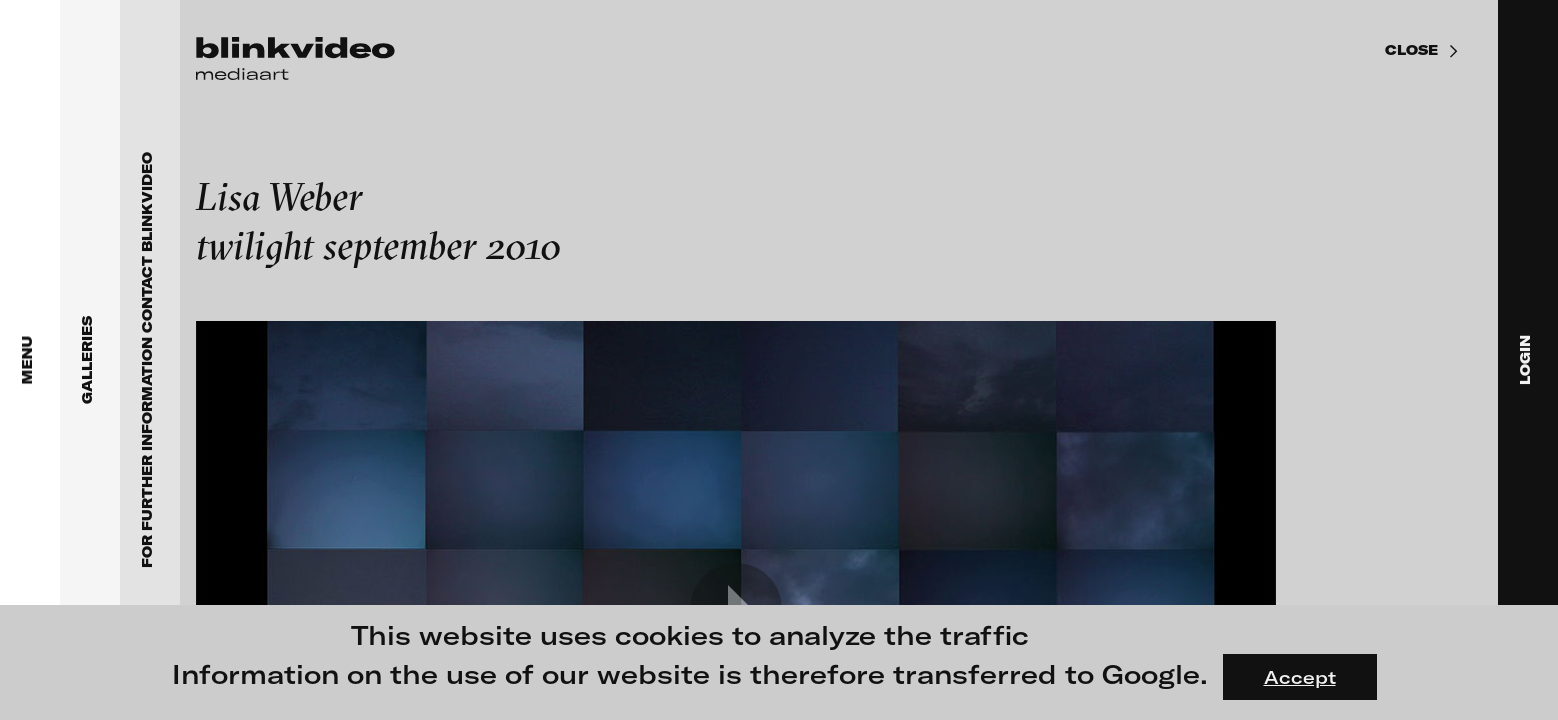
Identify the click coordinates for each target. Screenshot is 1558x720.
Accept (1300, 677)
